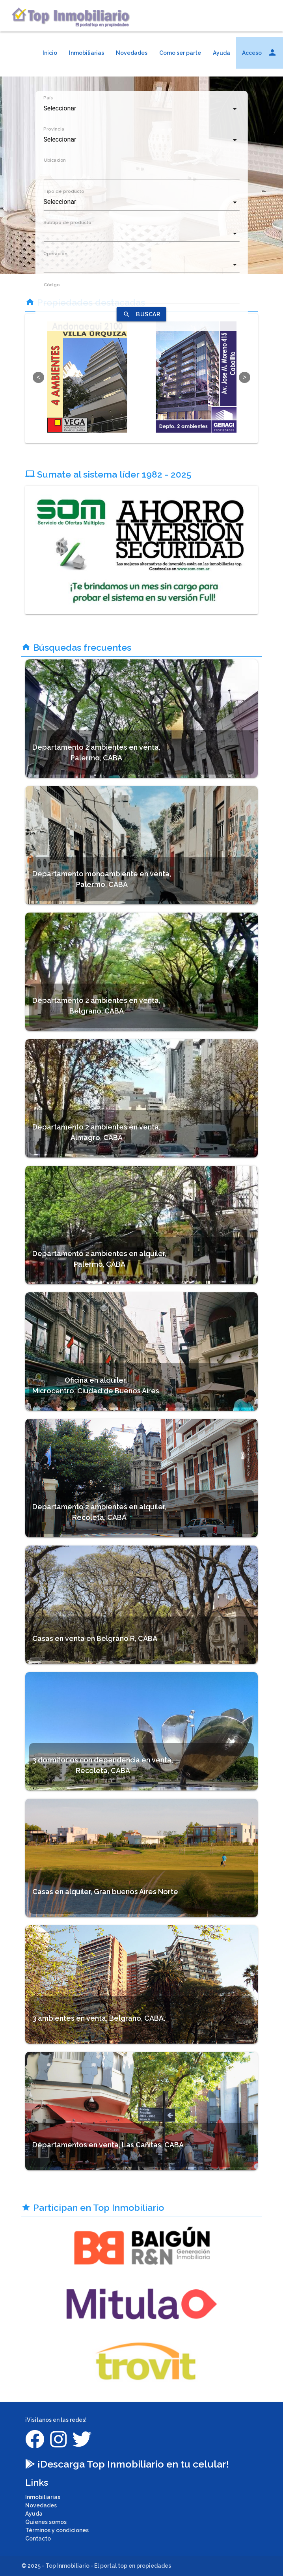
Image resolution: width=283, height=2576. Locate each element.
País (48, 98)
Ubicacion (54, 160)
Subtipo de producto (67, 222)
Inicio (50, 53)
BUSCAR (141, 314)
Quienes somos (46, 2522)
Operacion (55, 253)
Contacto (38, 2538)
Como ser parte (180, 53)
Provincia (53, 129)
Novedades (131, 53)
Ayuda (221, 53)
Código (51, 284)
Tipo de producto (63, 191)
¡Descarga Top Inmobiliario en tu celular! (127, 2464)
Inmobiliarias (86, 53)
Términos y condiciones (57, 2530)
